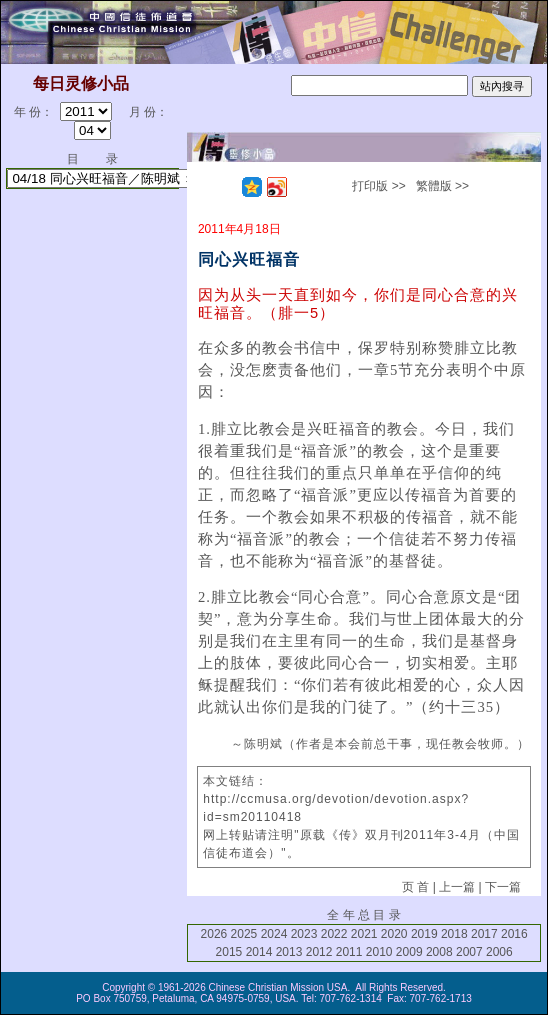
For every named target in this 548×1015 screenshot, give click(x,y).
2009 (409, 952)
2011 (349, 952)
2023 (304, 934)
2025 (244, 934)
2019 (424, 934)
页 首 (415, 887)
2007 (469, 952)
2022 (334, 934)
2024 (274, 934)
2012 (319, 952)
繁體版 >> (442, 186)
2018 (454, 934)
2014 (259, 952)
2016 (514, 934)
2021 (364, 934)
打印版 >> (378, 186)
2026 (214, 934)
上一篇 (457, 887)
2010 (379, 952)
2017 (484, 934)
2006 (499, 952)
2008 (439, 952)
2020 (394, 934)
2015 (229, 952)
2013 (289, 952)
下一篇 (503, 887)
